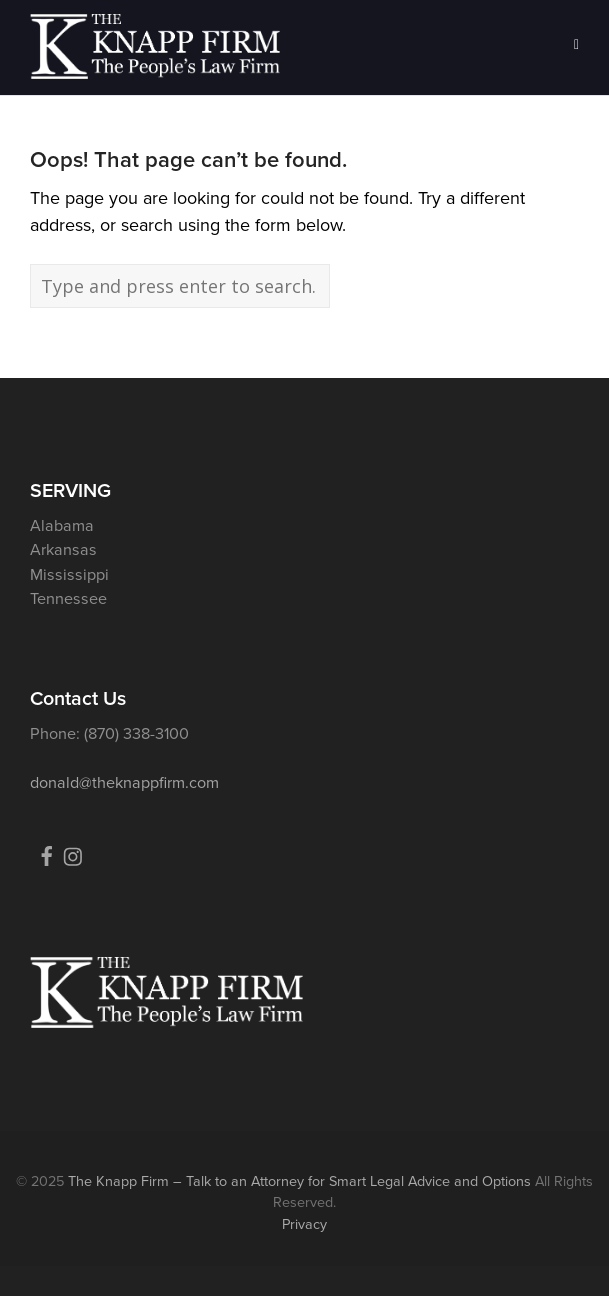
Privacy (304, 1224)
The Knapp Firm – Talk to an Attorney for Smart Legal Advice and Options (299, 1181)
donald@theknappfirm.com (124, 782)
